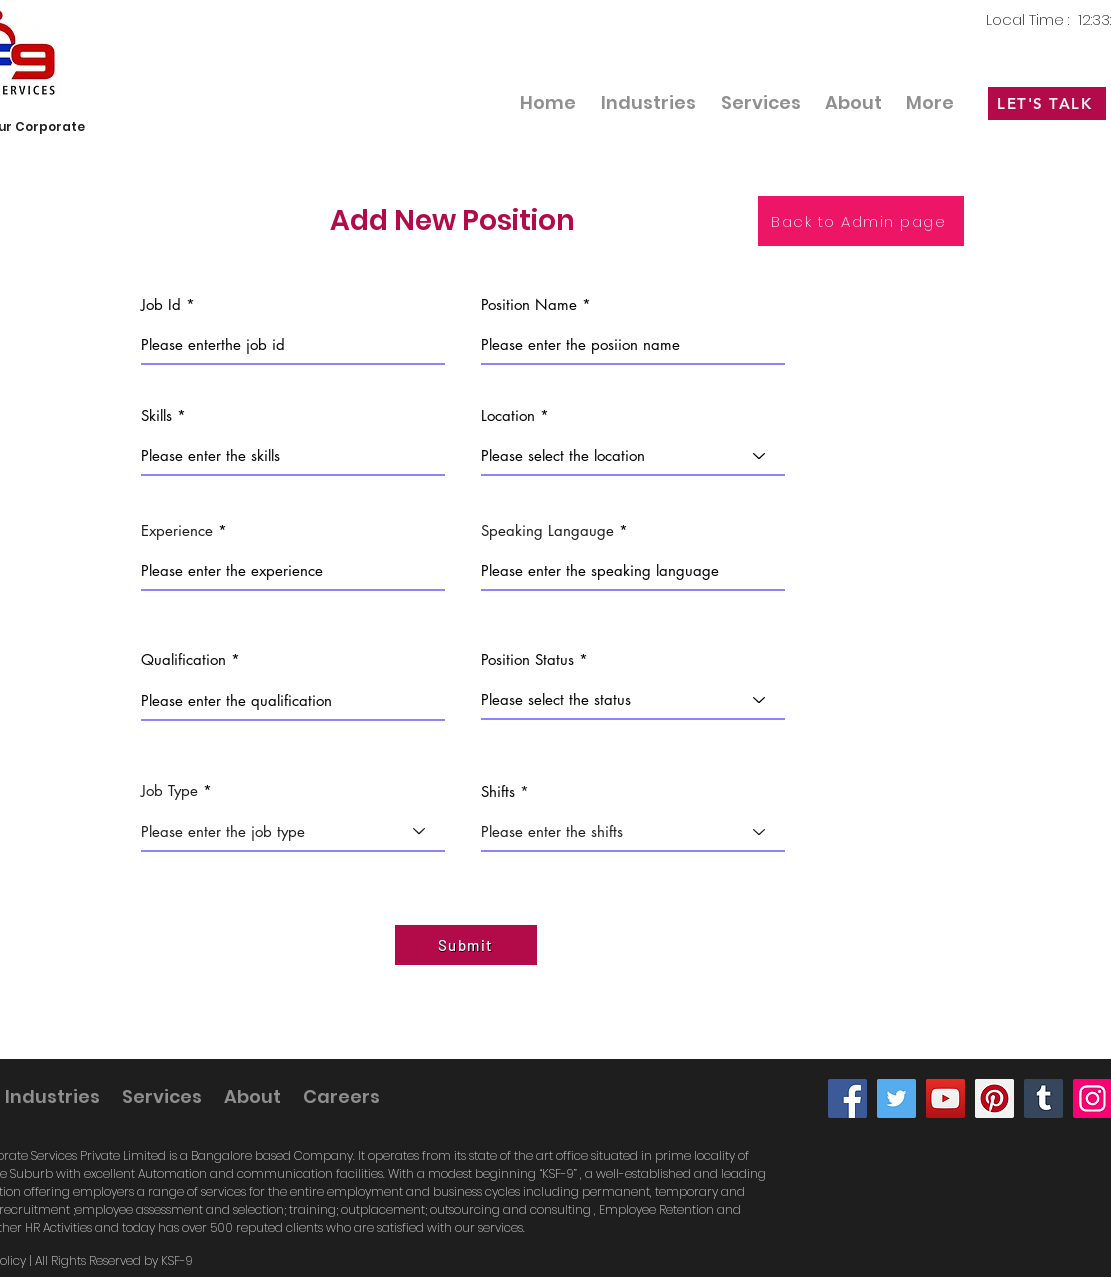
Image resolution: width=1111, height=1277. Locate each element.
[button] (761, 103)
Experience (177, 530)
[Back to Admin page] (861, 221)
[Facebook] (847, 1098)
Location (508, 415)
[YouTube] (945, 1098)
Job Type (169, 790)
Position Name (529, 304)
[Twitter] (896, 1098)
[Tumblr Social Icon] (1043, 1098)
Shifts (498, 791)
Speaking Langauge (547, 530)
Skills (156, 415)
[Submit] (466, 945)
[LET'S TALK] (1047, 103)
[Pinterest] (994, 1098)
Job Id (161, 304)
